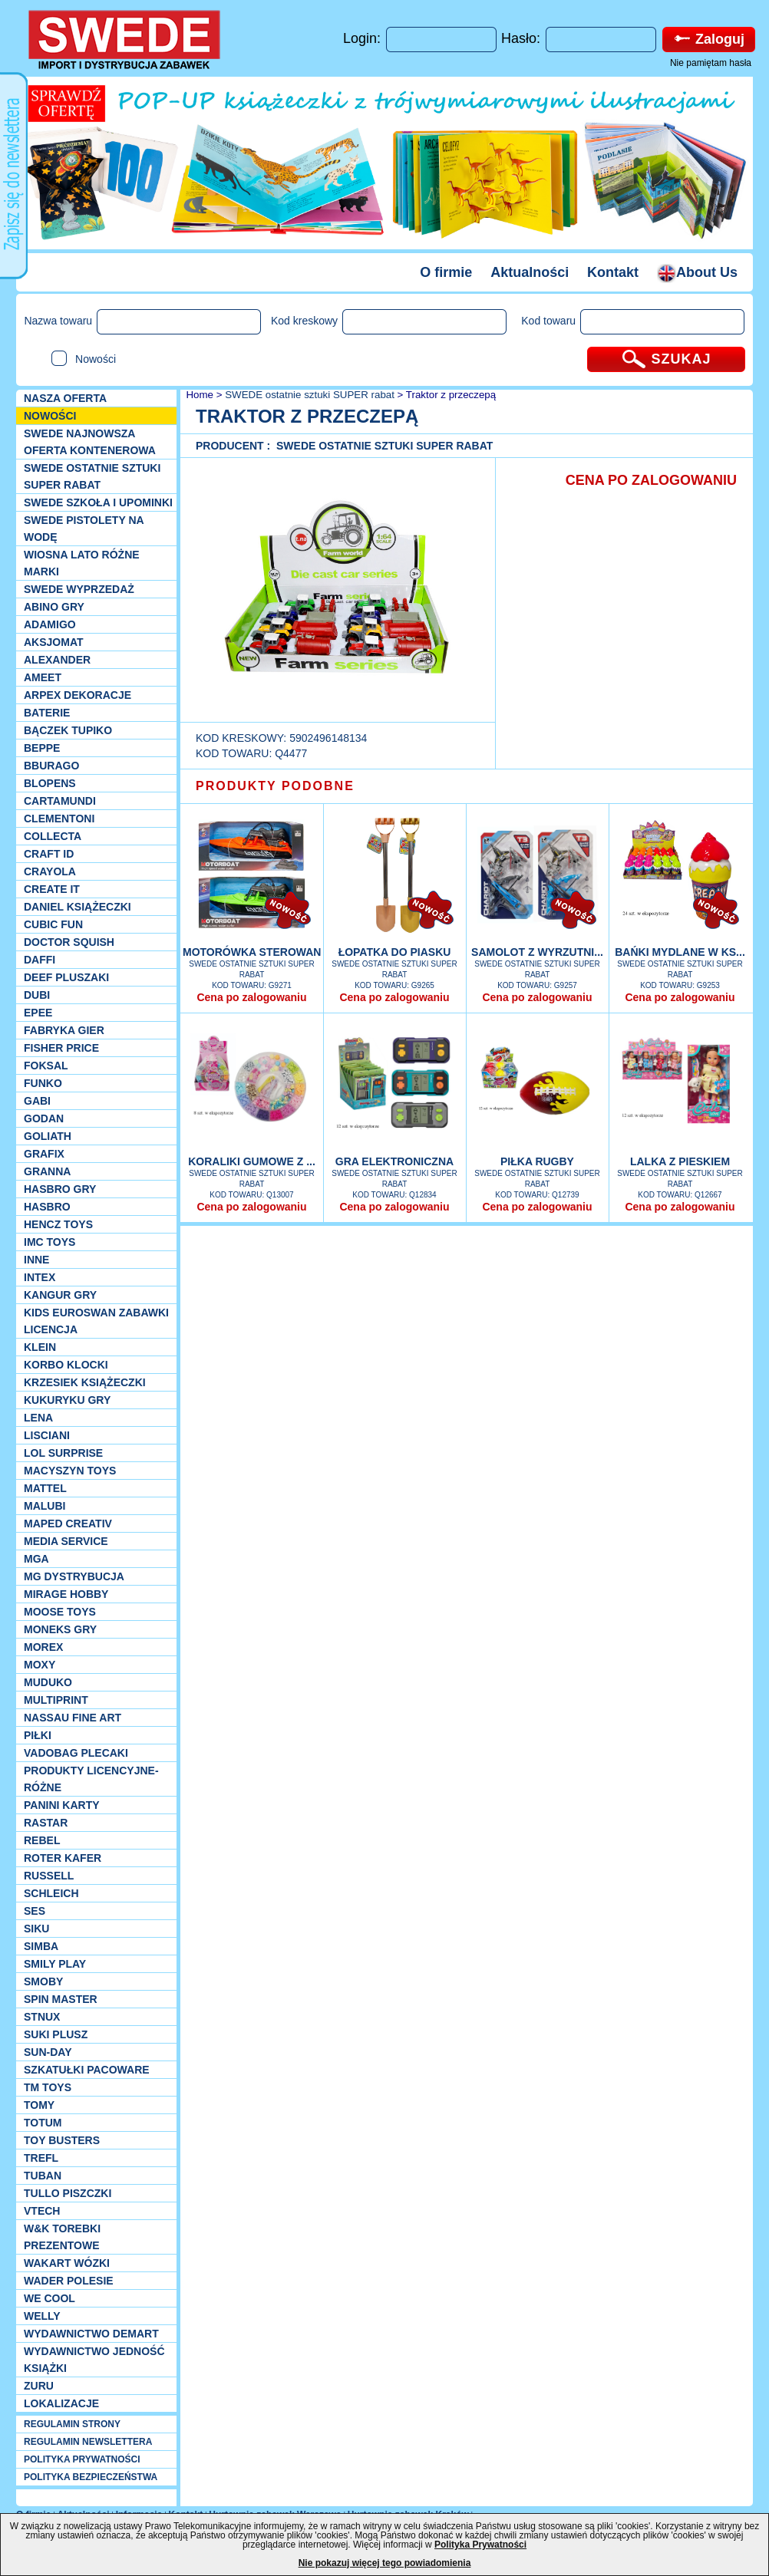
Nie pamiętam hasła (710, 63)
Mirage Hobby (66, 1594)
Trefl (41, 2158)
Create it (52, 889)
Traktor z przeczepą (451, 394)
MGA (36, 1559)
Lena (38, 1418)
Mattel (45, 1488)
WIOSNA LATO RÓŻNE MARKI (82, 563)
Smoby (43, 1981)
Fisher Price (61, 1048)
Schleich (51, 1893)
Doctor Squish (69, 942)
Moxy (39, 1665)
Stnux (42, 2017)
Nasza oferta (65, 398)
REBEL (42, 1840)
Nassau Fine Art (72, 1717)
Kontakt (613, 272)
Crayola (50, 871)
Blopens (50, 783)
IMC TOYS (49, 1242)
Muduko (48, 1682)
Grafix (44, 1154)
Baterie (47, 713)
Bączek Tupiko (68, 730)
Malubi (44, 1506)
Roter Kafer (62, 1858)
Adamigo (50, 624)
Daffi (39, 960)
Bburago (51, 765)
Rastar (46, 1823)
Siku (36, 1928)
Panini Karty (62, 1805)
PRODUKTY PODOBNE (275, 785)
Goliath (47, 1136)
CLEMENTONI (59, 818)
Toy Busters (62, 2140)
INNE (36, 1259)
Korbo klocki (66, 1365)
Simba (41, 1946)
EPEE (38, 1012)
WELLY (42, 2316)
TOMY (39, 2105)
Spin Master (60, 1999)
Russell (49, 1875)
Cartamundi (60, 801)
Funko (43, 1083)
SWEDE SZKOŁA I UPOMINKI (98, 502)
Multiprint (56, 1700)
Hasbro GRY (60, 1189)
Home (198, 394)
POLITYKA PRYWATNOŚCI (82, 2459)
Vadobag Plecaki (76, 1753)
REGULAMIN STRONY (72, 2424)
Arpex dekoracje (77, 695)
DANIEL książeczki (77, 907)
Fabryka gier (64, 1030)
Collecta (52, 836)
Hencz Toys (58, 1224)
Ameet (42, 677)
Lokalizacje (61, 2403)
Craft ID (49, 854)
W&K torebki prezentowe (62, 2237)
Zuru (39, 2386)
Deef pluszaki (66, 977)
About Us (697, 272)
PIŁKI (37, 1735)
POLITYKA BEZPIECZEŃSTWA (90, 2477)
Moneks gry (60, 1629)
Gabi (37, 1101)
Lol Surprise (63, 1453)
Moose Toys (60, 1612)
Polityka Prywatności (480, 2544)
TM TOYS (47, 2087)
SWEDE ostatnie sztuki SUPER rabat (92, 476)
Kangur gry (60, 1295)
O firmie (446, 272)
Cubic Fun (53, 924)
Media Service (66, 1541)
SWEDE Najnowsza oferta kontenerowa (90, 441)
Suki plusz (55, 2034)
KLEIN (40, 1347)
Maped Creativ (68, 1523)
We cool (49, 2298)
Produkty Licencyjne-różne (91, 1779)
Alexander (57, 660)
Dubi (37, 995)
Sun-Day (48, 2052)
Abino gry (54, 607)
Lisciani (47, 1435)
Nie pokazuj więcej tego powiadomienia (385, 2563)
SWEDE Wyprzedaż (79, 589)
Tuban (42, 2175)
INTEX (39, 1277)
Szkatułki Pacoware (87, 2070)
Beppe (42, 748)
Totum (43, 2122)
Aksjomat (54, 642)
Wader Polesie (69, 2281)
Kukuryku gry (67, 1400)
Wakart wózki (67, 2263)
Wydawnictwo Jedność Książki (94, 2359)
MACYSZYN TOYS (70, 1470)
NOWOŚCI (50, 416)
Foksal (46, 1065)
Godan (44, 1118)
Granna (47, 1171)
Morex (43, 1647)
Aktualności (529, 272)
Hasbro (47, 1207)
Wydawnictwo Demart (91, 2333)
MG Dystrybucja (74, 1576)
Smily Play (55, 1964)
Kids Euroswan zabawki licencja (96, 1321)
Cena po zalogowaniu (251, 997)
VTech (42, 2211)
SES (34, 1911)
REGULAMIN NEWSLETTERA (88, 2441)
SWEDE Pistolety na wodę (84, 528)
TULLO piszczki (67, 2193)
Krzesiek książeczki (85, 1382)
